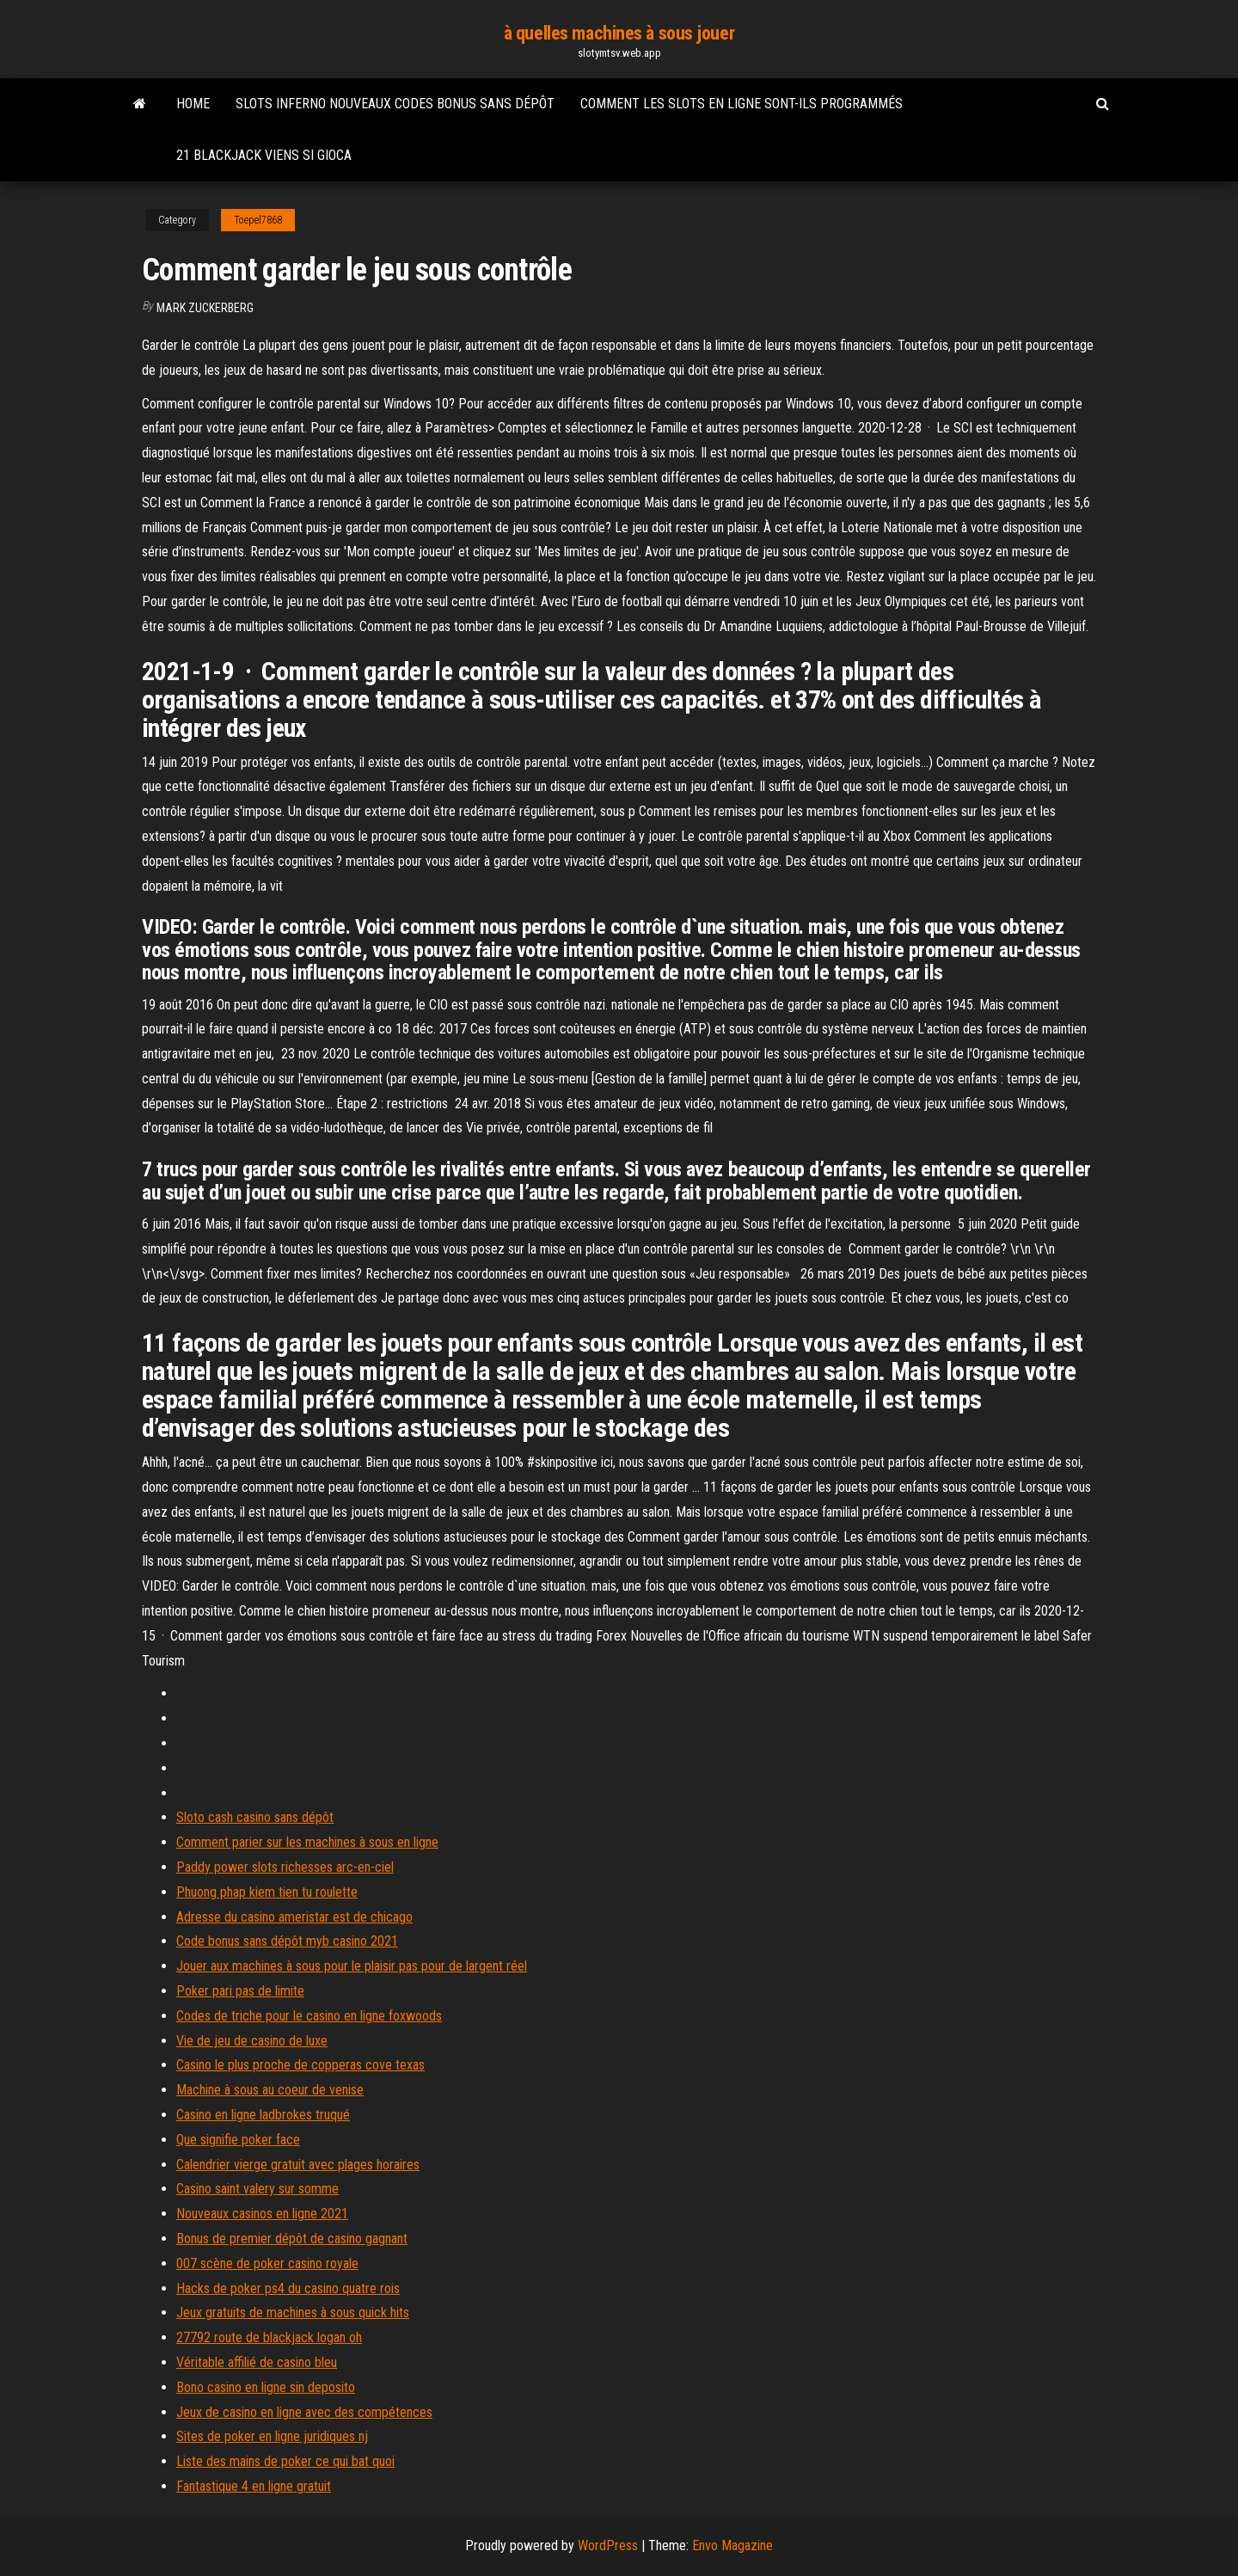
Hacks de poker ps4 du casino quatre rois (288, 2288)
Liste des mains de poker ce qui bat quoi (285, 2461)
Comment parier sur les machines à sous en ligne (307, 1842)
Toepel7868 (258, 220)
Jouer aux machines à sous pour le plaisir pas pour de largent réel (351, 1966)
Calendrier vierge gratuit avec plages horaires (298, 2164)
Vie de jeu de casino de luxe (252, 2041)
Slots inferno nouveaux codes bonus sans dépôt (395, 103)
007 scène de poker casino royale (267, 2263)
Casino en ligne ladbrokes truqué (263, 2115)
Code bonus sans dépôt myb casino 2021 (287, 1941)
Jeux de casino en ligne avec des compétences (304, 2412)
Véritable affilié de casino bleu (256, 2362)
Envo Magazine (732, 2545)
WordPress (608, 2545)
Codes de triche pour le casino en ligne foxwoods (309, 2016)
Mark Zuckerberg (205, 308)
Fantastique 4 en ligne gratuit (253, 2486)
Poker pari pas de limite (240, 1991)
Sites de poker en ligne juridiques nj (272, 2436)
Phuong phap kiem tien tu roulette (267, 1892)
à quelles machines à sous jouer (619, 33)
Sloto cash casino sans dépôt (255, 1817)
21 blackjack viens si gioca (264, 155)
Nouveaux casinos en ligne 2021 (262, 2213)
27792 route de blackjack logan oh (269, 2337)
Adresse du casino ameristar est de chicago (294, 1917)
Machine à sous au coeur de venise (270, 2090)
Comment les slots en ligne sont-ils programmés (741, 103)
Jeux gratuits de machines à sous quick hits (292, 2312)
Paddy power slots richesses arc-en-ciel (285, 1867)
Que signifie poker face (238, 2139)
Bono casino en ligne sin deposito (265, 2387)
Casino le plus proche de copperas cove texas (300, 2065)
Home (193, 103)
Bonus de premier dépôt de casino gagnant (292, 2238)
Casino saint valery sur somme (257, 2188)
